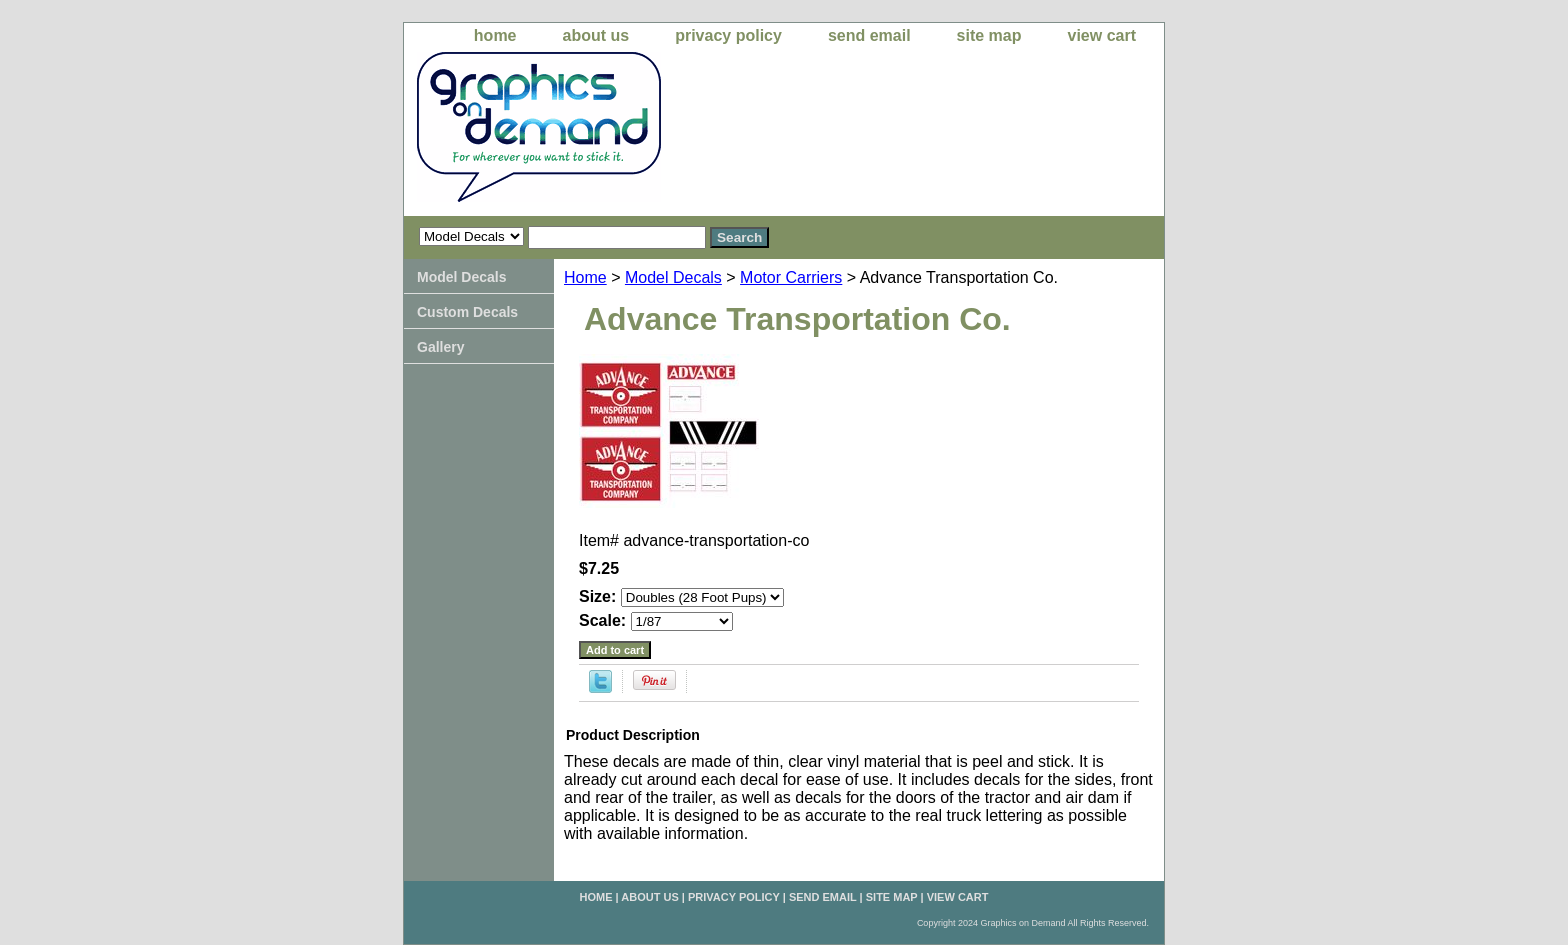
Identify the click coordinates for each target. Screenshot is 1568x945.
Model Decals (673, 277)
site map (989, 35)
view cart (1102, 35)
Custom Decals (467, 312)
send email (869, 35)
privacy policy (728, 35)
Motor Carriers (791, 277)
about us (596, 35)
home (495, 35)
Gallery (440, 347)
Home (585, 277)
